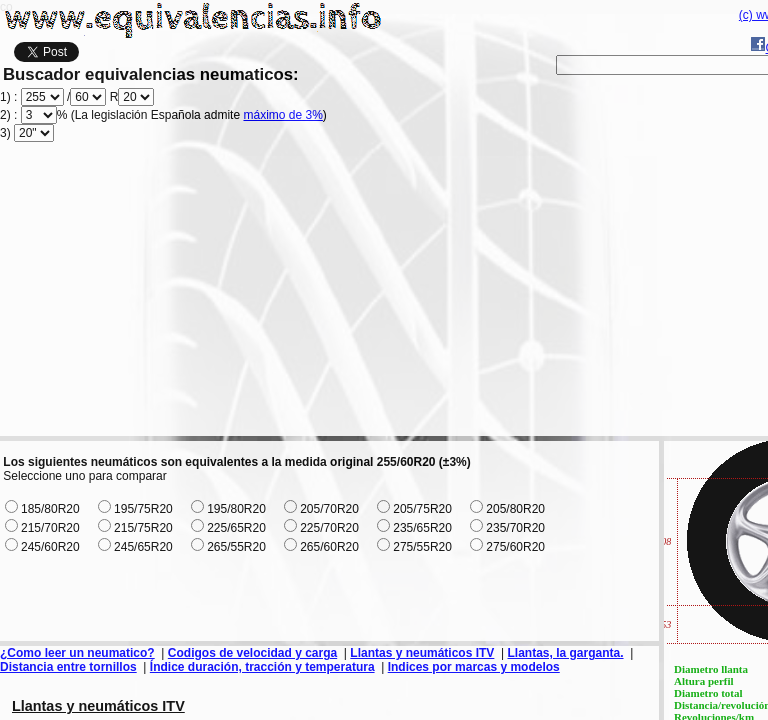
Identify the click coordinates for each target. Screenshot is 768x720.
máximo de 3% (282, 115)
